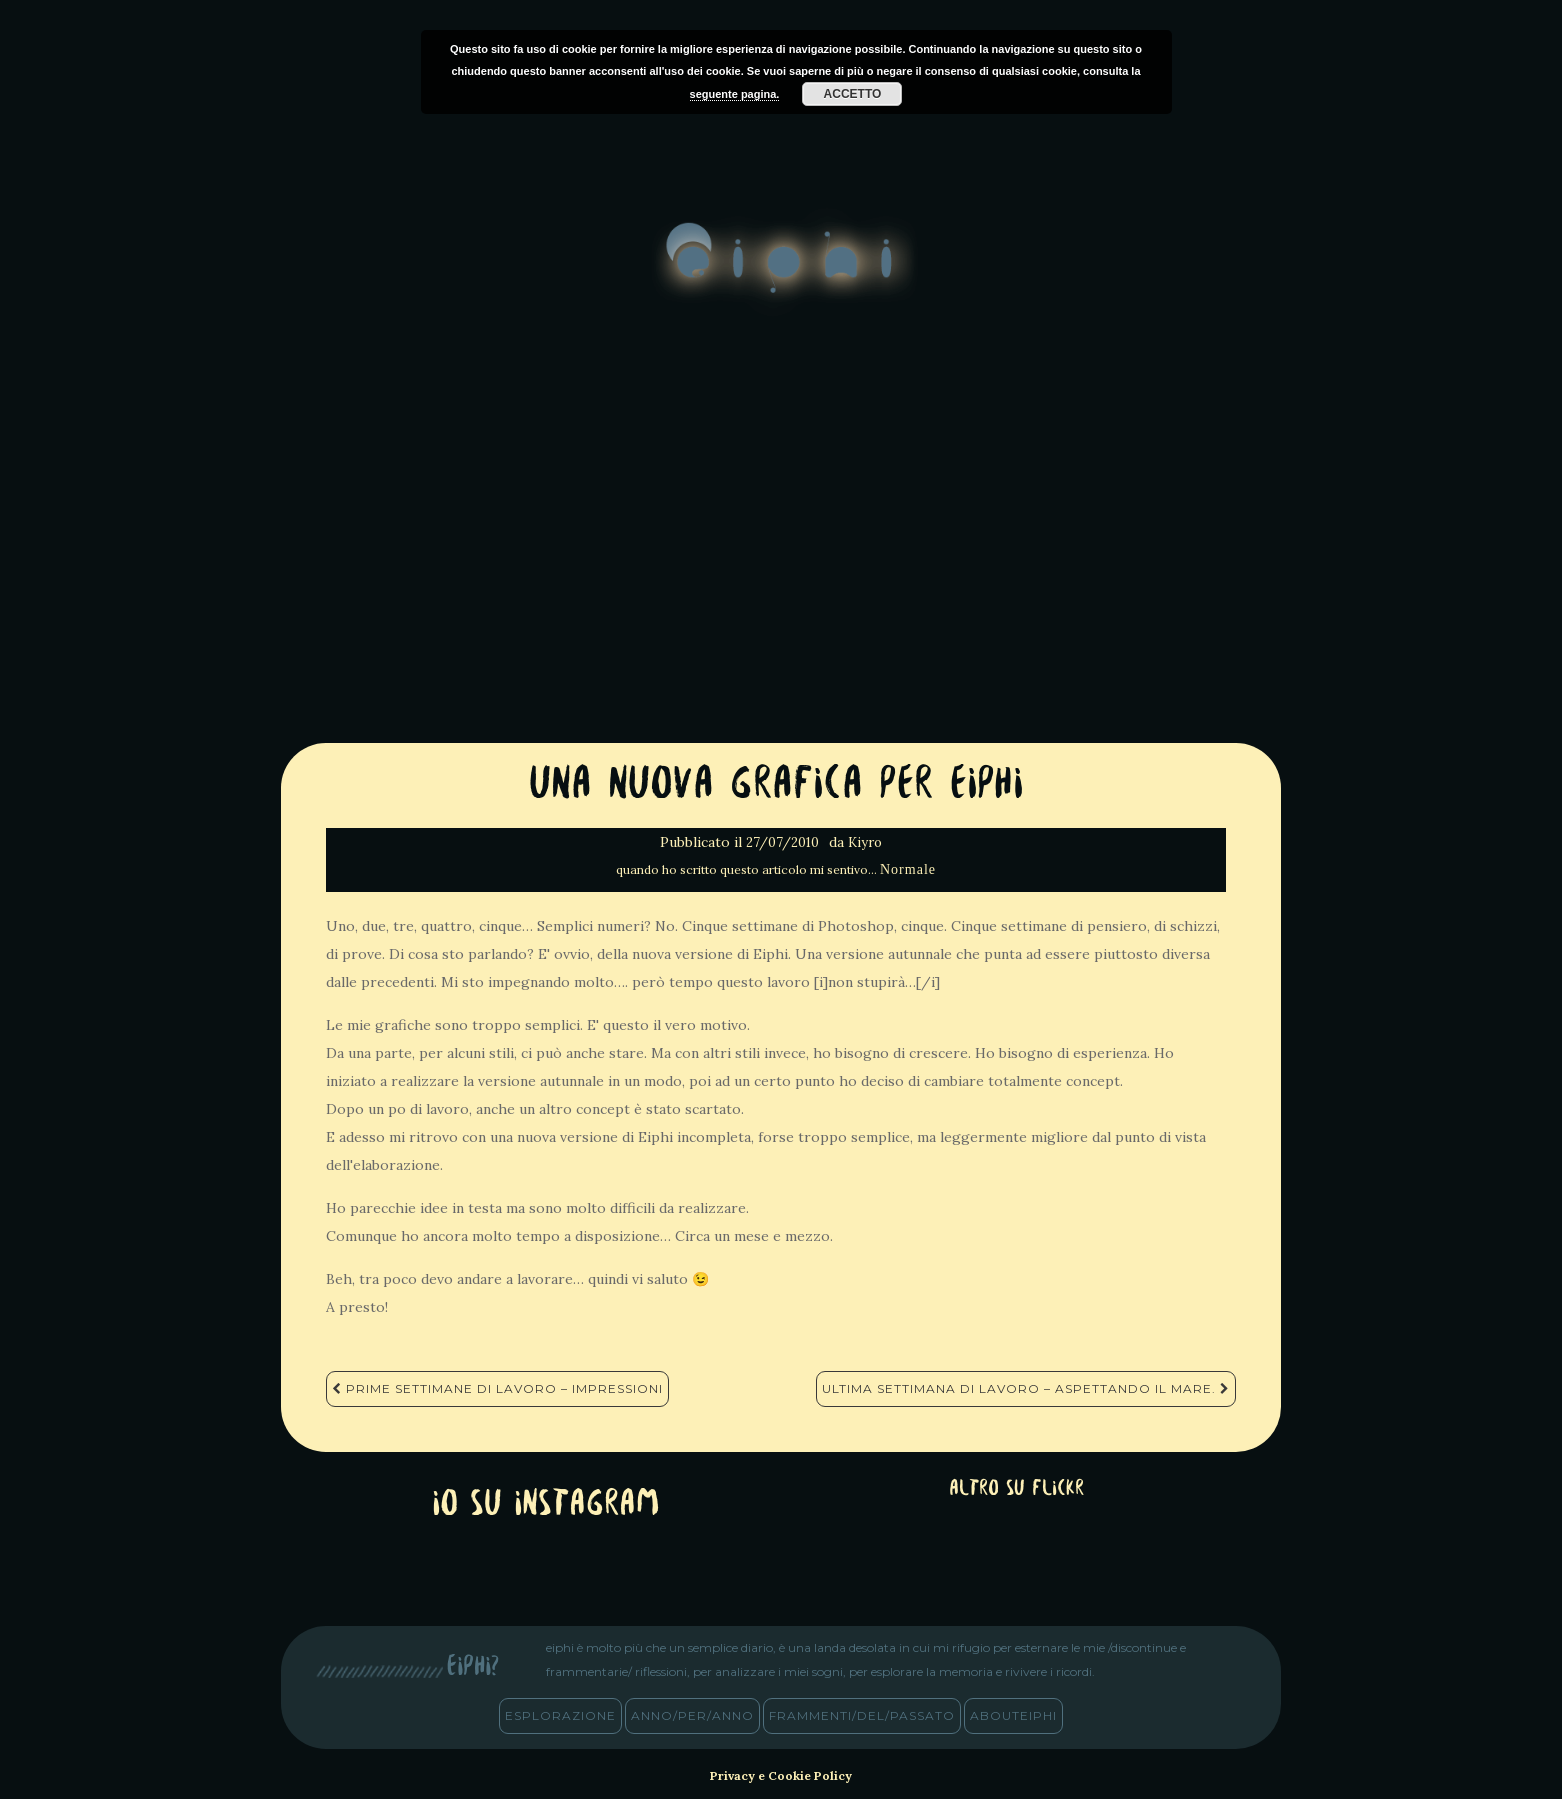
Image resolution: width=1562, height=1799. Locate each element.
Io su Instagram (546, 1505)
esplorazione (560, 1715)
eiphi (781, 274)
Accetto (853, 94)
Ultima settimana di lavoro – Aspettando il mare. (1026, 1388)
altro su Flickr (1016, 1489)
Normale (908, 869)
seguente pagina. (735, 94)
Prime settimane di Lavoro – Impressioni (497, 1388)
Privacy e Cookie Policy (781, 1775)
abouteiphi (1013, 1715)
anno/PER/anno (692, 1715)
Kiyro (865, 842)
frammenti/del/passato (862, 1715)
